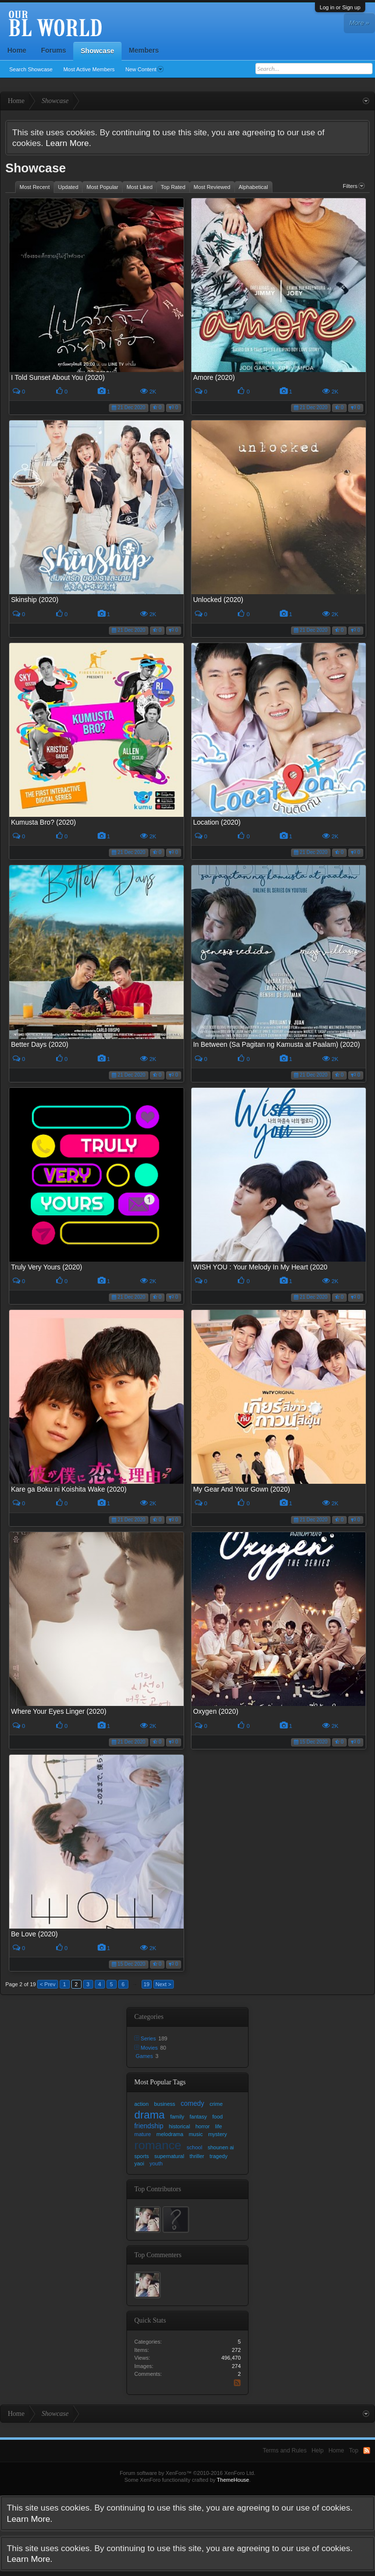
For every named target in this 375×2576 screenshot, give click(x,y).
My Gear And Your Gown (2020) (241, 1489)
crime (216, 2104)
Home (16, 50)
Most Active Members (89, 69)
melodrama (169, 2134)
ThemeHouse (233, 2480)
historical (179, 2126)
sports (141, 2156)
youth (156, 2163)
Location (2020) (216, 822)
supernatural (169, 2156)
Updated (68, 187)
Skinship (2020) (34, 599)
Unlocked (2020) (218, 599)
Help (318, 2450)
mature (142, 2134)
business (164, 2104)
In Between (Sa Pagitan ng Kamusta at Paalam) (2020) (276, 1044)
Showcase (97, 51)
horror (202, 2126)
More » (359, 22)
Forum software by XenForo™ (187, 2473)
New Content (144, 69)
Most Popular (102, 187)
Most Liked (139, 187)
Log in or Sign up (340, 7)
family (177, 2116)
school (194, 2147)
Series (148, 2038)
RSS (239, 2383)
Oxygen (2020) (215, 1711)
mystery (217, 2134)
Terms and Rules (285, 2450)
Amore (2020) (214, 377)
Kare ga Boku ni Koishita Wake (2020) (68, 1489)
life (218, 2126)
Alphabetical (253, 187)
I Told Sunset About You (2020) (57, 377)
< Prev (47, 1984)
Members (144, 50)
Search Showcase (31, 69)
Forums (53, 50)
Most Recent (35, 187)
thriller (196, 2156)
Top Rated (173, 187)
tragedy (218, 2156)
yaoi (139, 2163)
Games (144, 2056)
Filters (354, 186)
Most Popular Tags (160, 2082)
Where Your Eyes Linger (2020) (58, 1711)
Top (353, 2450)
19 (146, 1984)
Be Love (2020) (34, 1934)
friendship (149, 2126)
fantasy (198, 2116)
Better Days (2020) (39, 1044)
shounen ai (221, 2147)
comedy (192, 2103)
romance (157, 2145)
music (195, 2134)
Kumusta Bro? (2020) (43, 822)
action (141, 2104)
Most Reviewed (212, 187)
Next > (163, 1984)
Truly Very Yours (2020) (46, 1267)
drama (149, 2115)
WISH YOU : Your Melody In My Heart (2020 (260, 1267)
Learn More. (68, 143)
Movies (149, 2048)
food (217, 2116)
